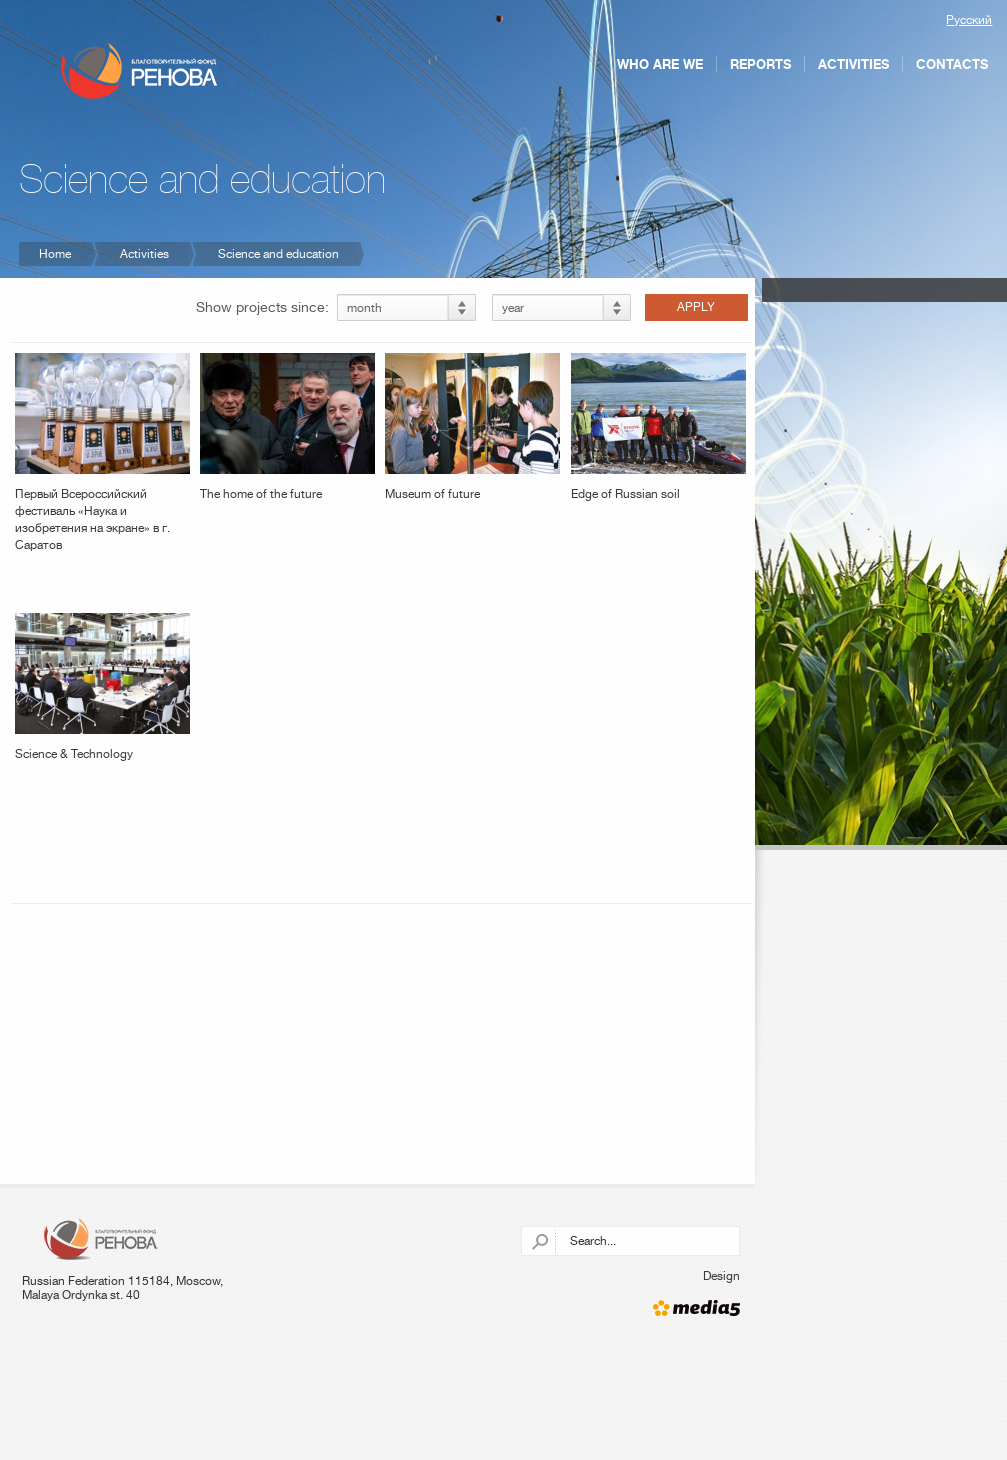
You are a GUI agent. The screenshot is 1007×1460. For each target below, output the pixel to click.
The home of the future (287, 427)
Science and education (278, 254)
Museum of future (472, 427)
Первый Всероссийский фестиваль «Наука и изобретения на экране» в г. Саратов (102, 452)
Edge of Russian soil (658, 427)
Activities (853, 64)
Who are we (660, 64)
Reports (760, 64)
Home (55, 254)
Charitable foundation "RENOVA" (139, 71)
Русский (969, 20)
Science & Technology (102, 687)
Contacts (952, 64)
